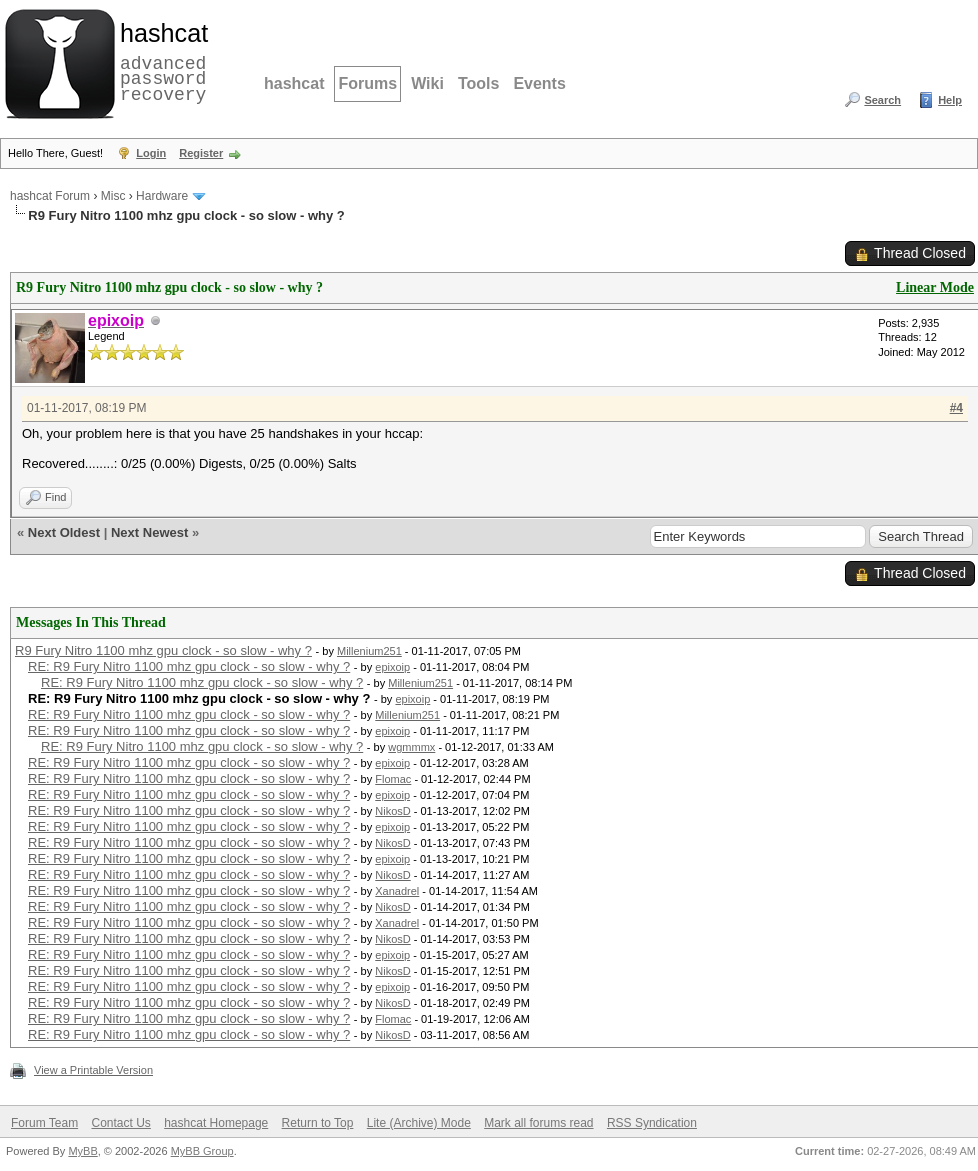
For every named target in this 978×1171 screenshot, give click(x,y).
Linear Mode (935, 287)
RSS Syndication (652, 1123)
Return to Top (318, 1123)
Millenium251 (369, 651)
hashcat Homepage (216, 1123)
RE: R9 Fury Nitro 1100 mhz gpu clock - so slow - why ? (189, 666)
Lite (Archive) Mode (419, 1123)
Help (950, 100)
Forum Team (44, 1123)
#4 (956, 408)
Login (151, 153)
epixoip (392, 667)
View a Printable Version (93, 1070)
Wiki (427, 83)
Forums (367, 83)
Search (882, 100)
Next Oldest (64, 532)
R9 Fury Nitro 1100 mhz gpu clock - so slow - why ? (163, 650)
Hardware (162, 196)
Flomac (393, 779)
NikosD (392, 811)
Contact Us (120, 1123)
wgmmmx (411, 747)
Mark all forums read (538, 1123)
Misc (113, 196)
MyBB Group (202, 1151)
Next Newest (149, 532)
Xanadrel (397, 891)
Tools (478, 83)
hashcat (294, 83)
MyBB (82, 1151)
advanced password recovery (160, 61)
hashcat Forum (50, 196)
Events (539, 83)
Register (201, 153)
